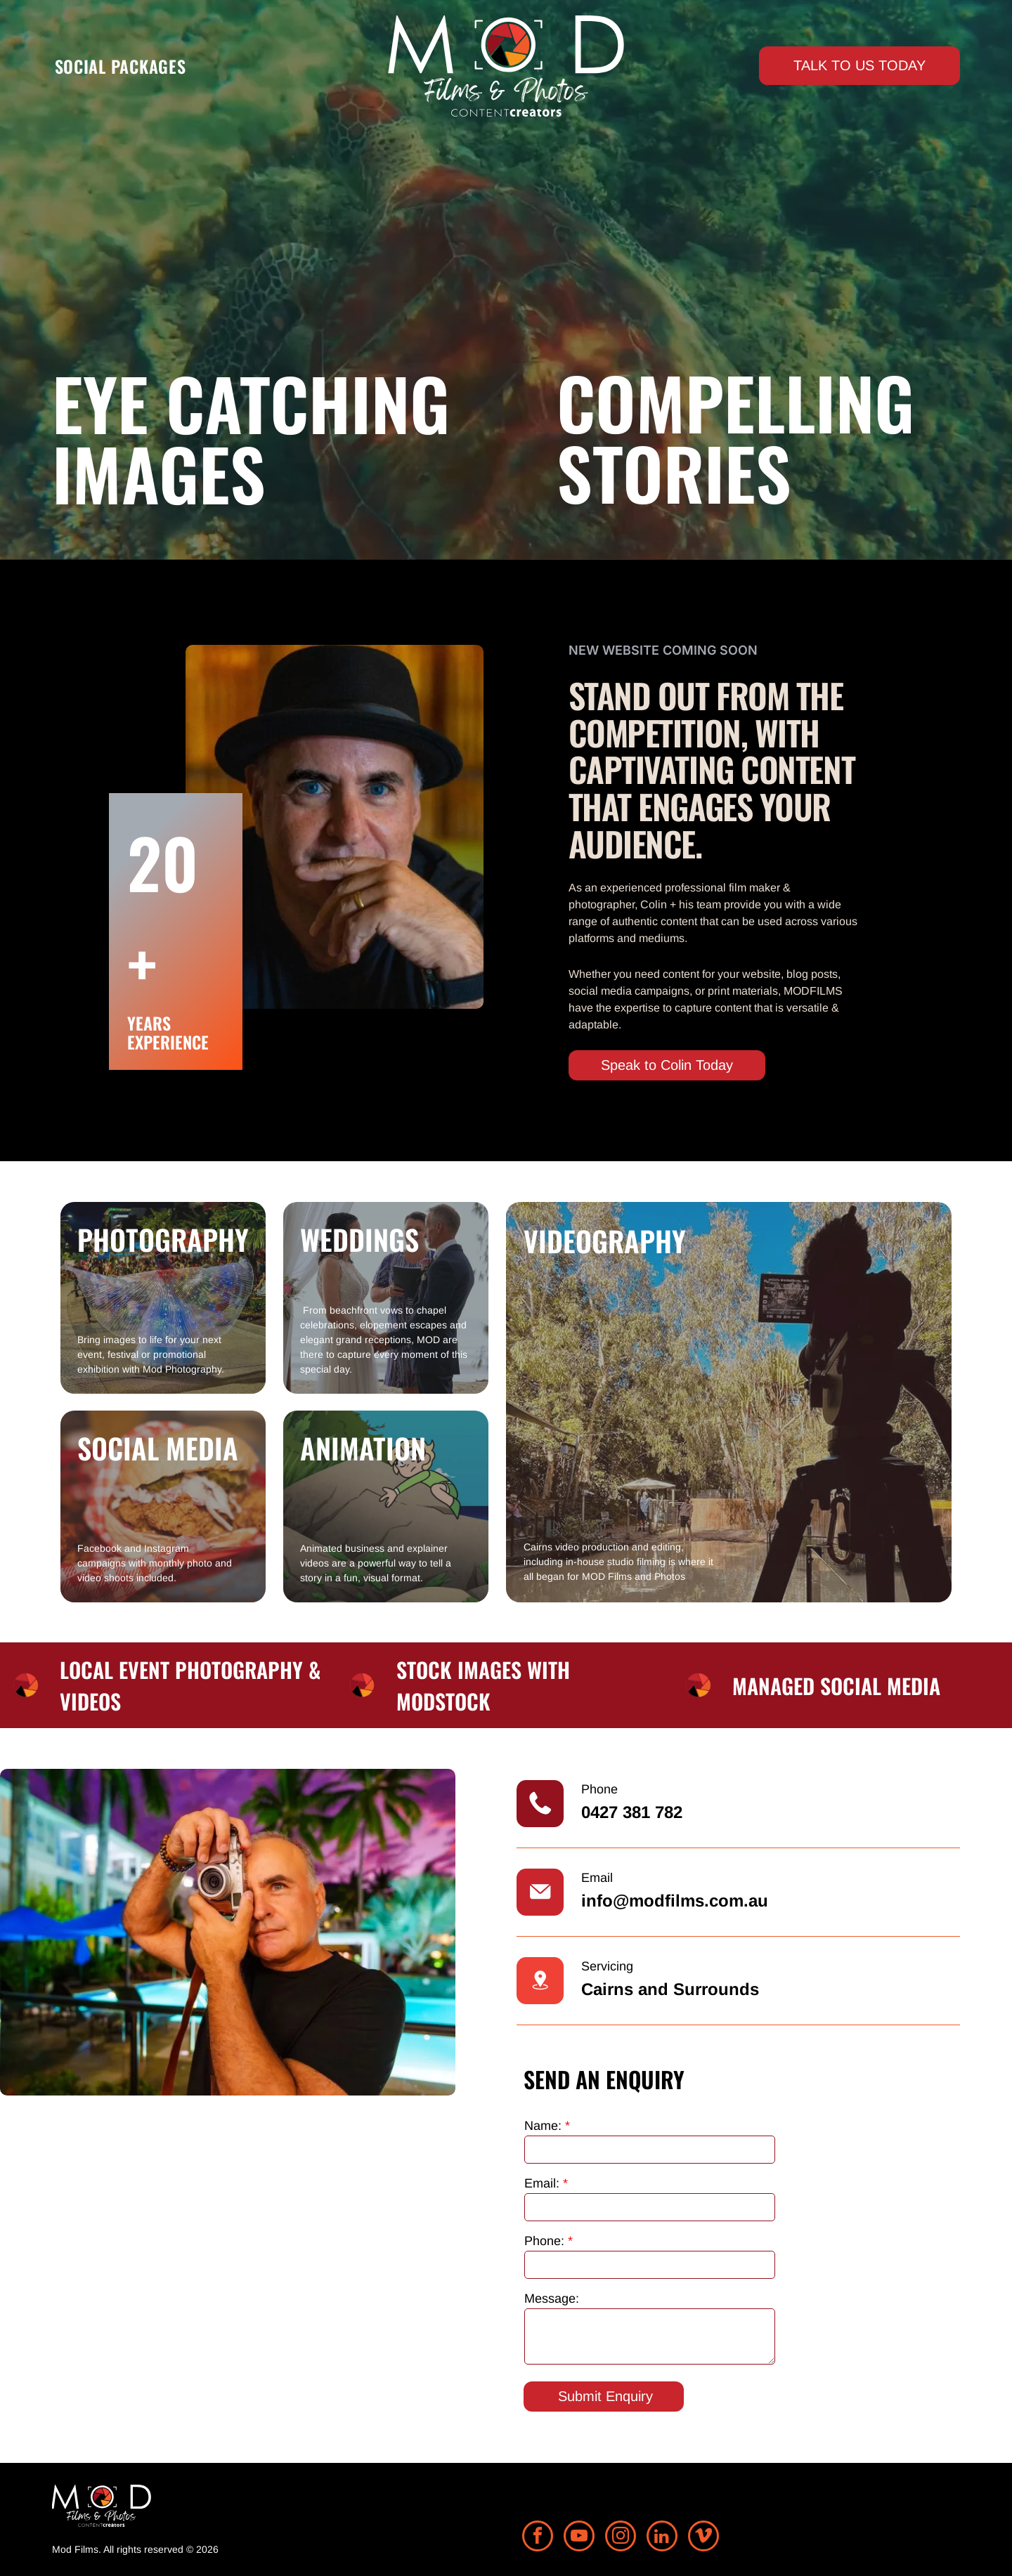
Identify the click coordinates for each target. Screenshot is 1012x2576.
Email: (541, 2183)
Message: (551, 2298)
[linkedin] (662, 2538)
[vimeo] (703, 2538)
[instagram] (620, 2538)
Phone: (544, 2241)
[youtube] (579, 2538)
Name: (543, 2126)
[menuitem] (120, 66)
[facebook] (537, 2538)
